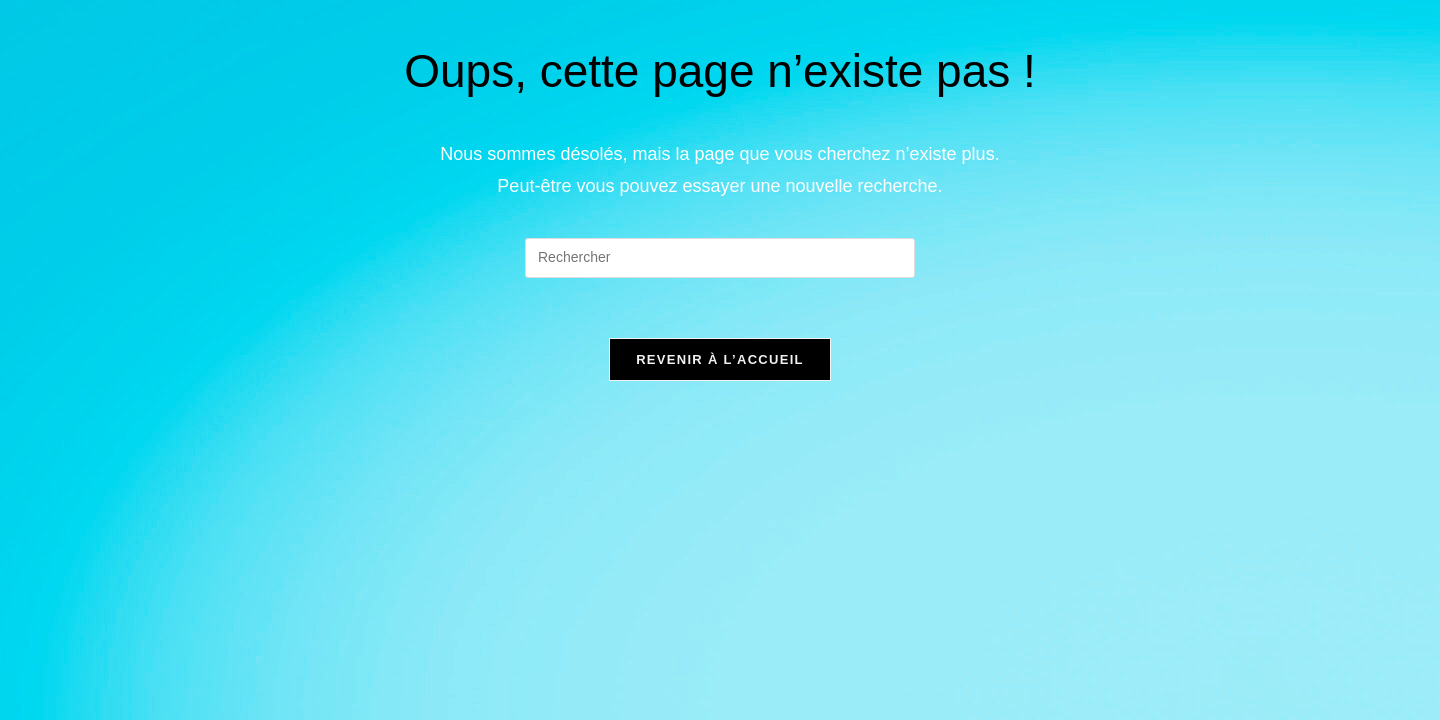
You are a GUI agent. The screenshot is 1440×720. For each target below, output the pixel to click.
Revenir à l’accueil (720, 359)
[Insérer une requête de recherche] (720, 258)
